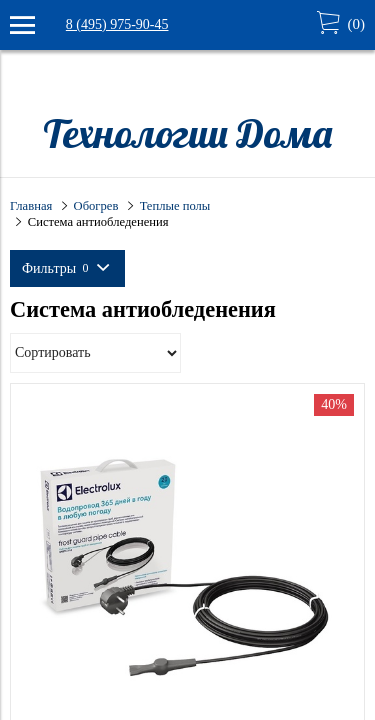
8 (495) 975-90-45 (117, 24)
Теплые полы (175, 206)
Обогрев (96, 206)
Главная (31, 206)
